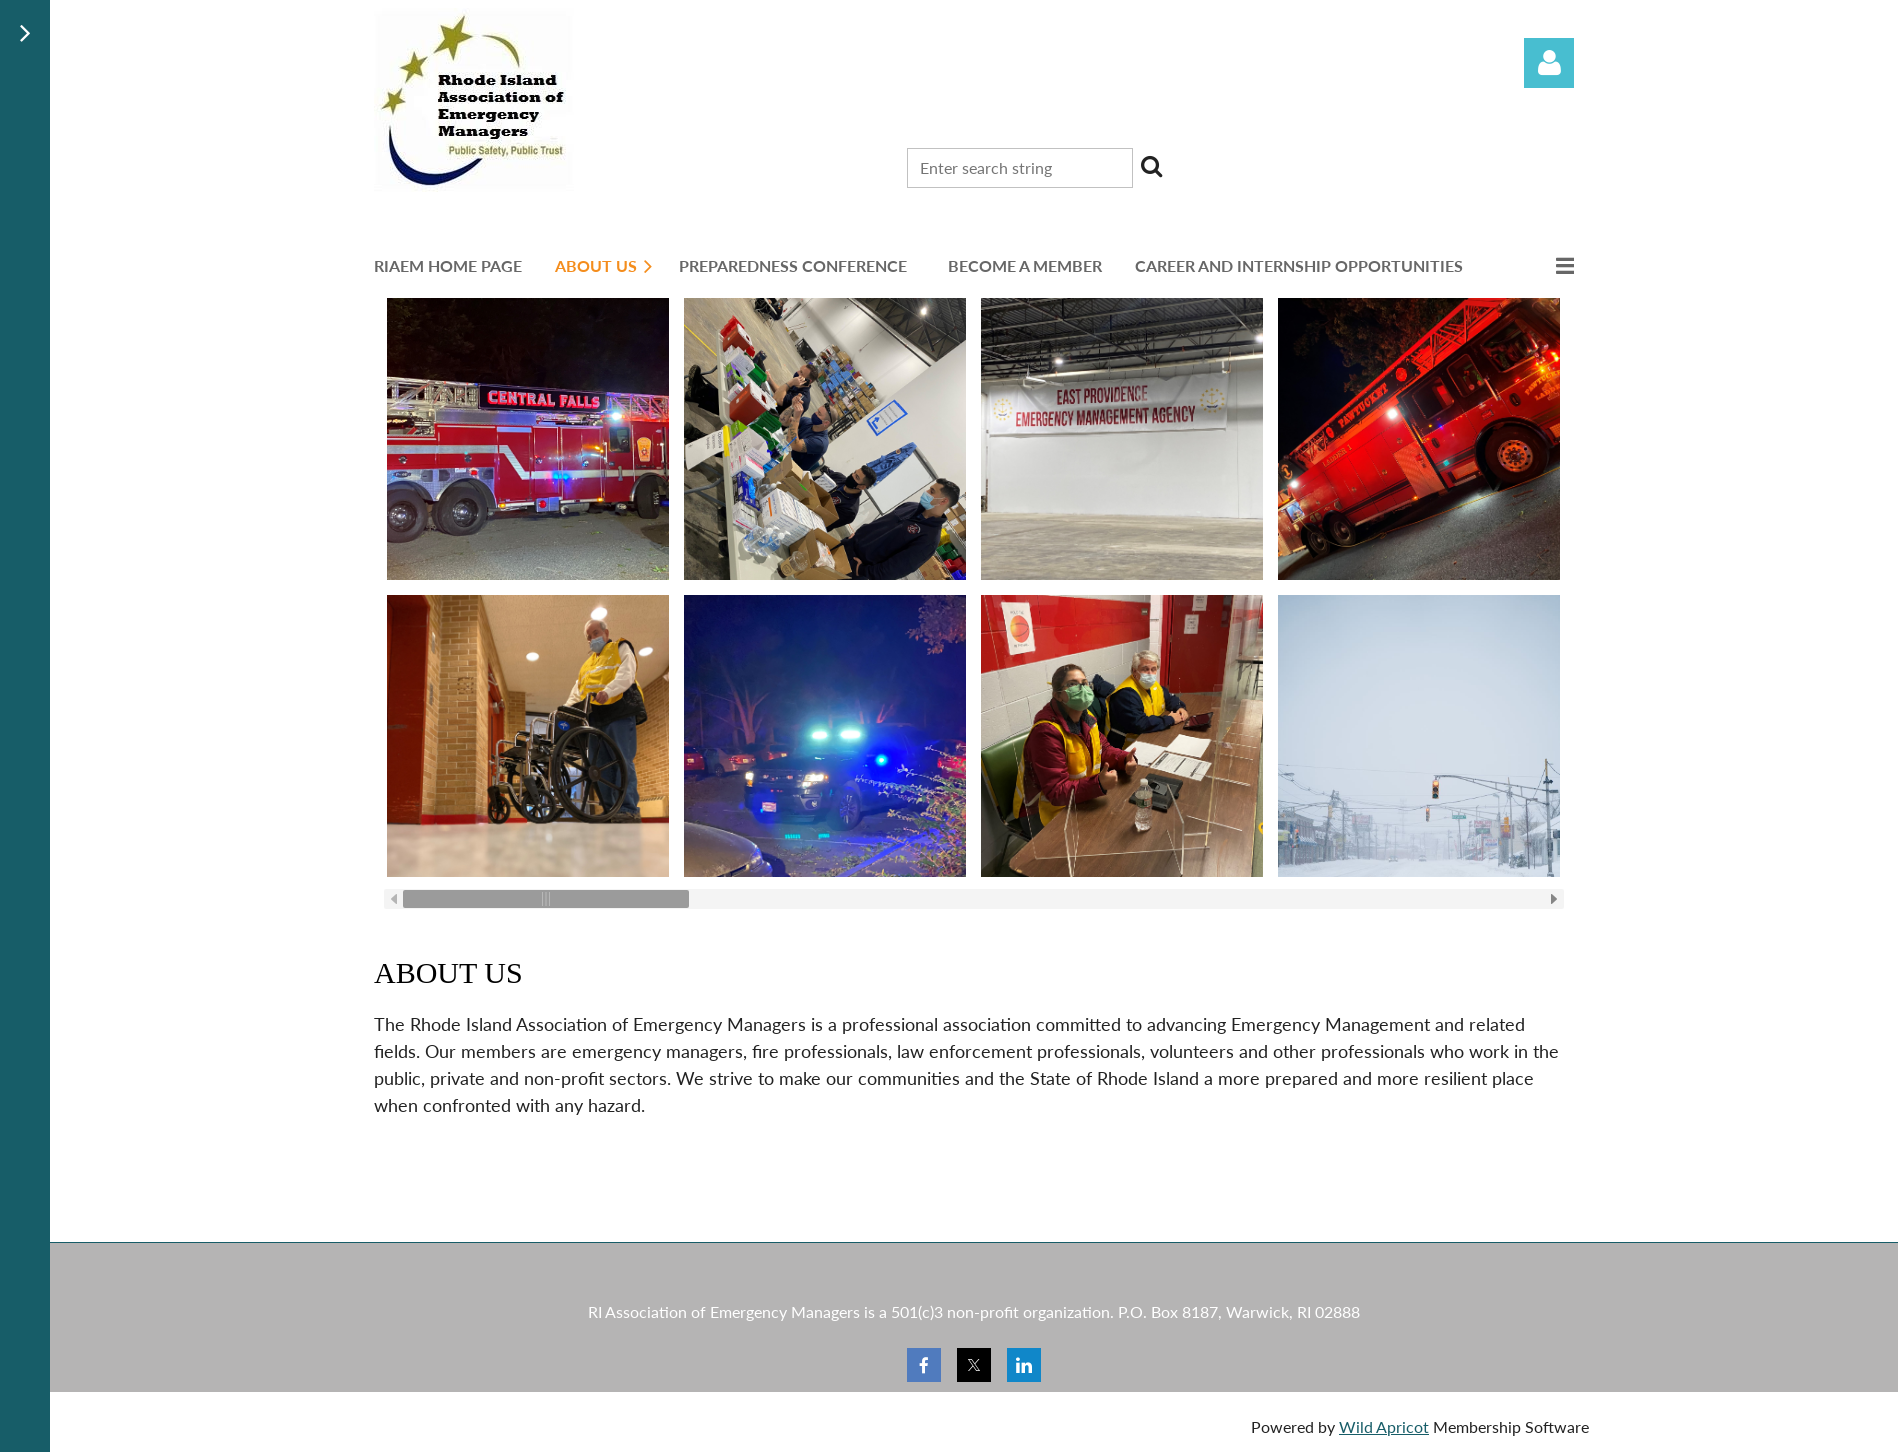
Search (1152, 166)
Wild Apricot (1384, 1426)
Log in (1549, 63)
